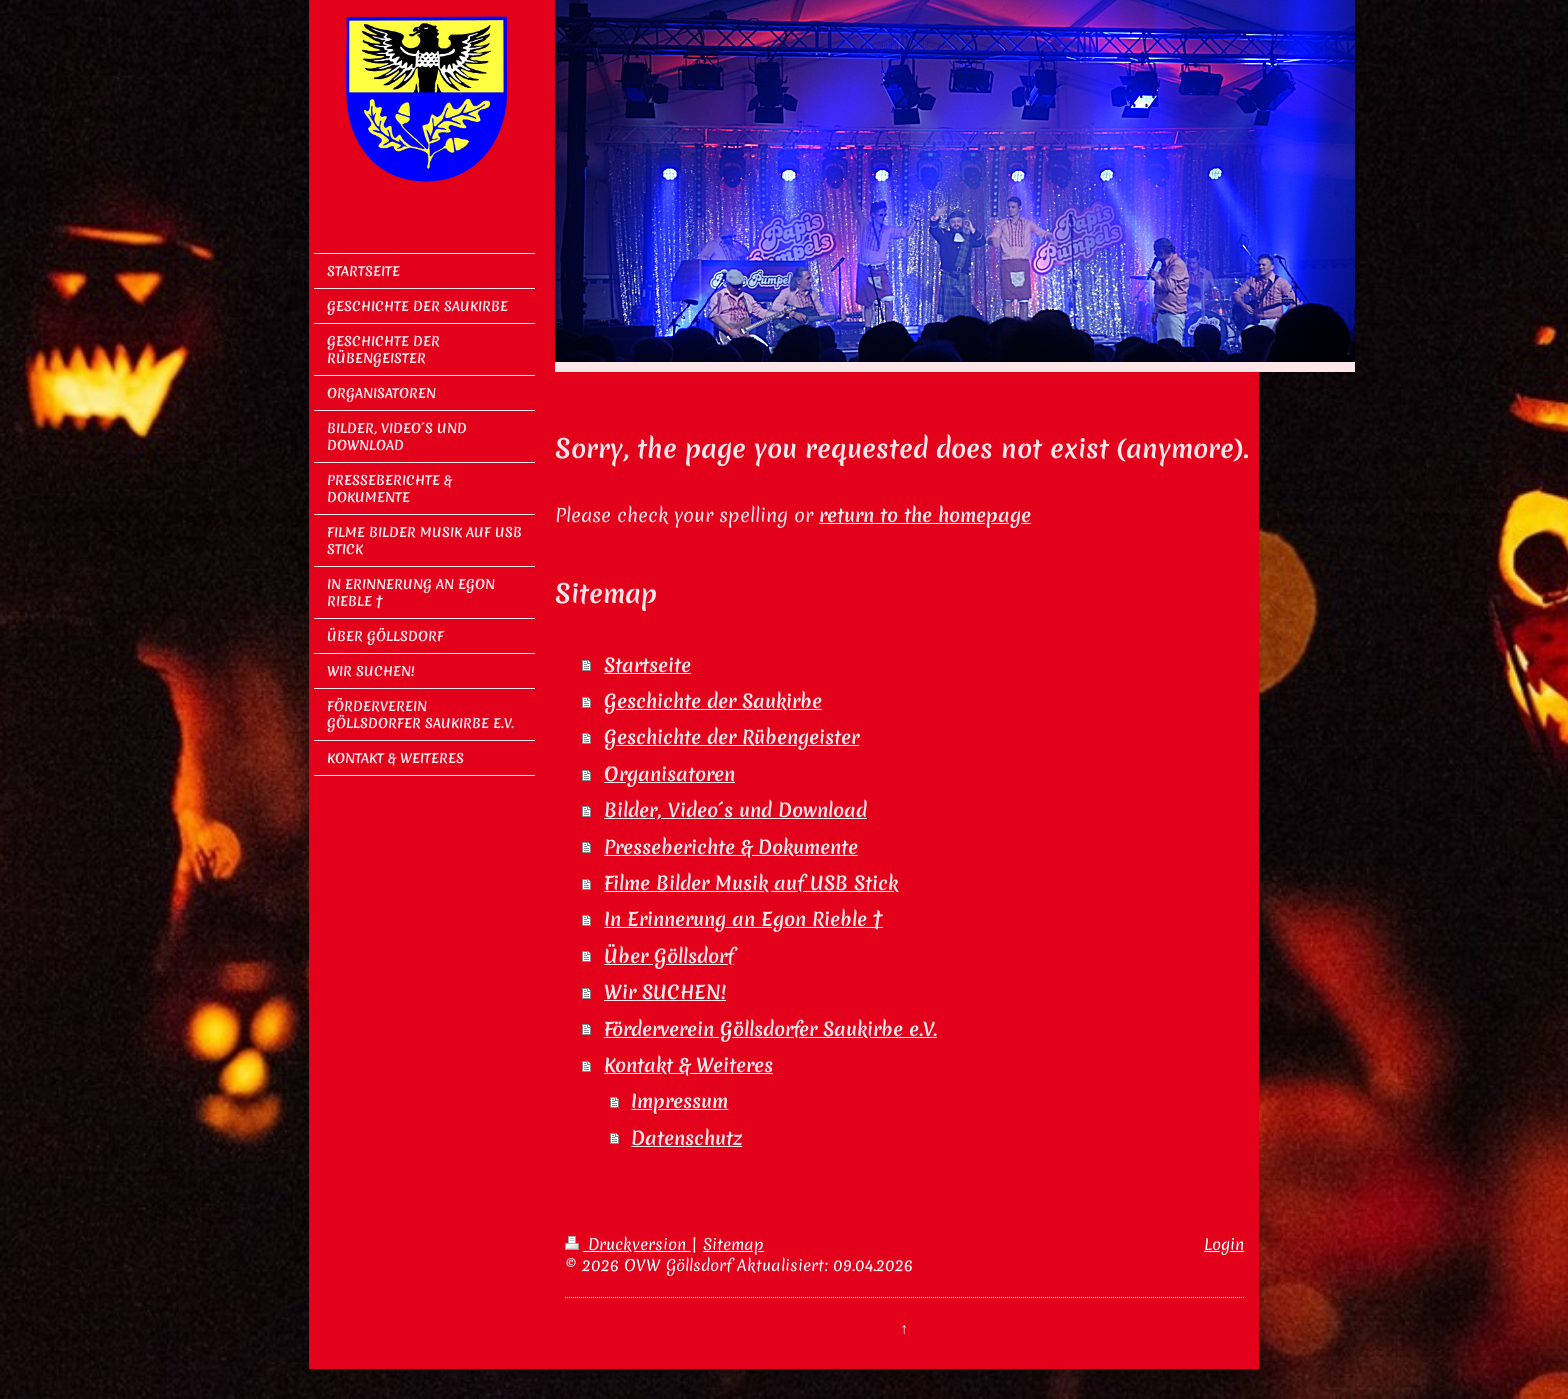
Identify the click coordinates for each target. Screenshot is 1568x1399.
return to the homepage (925, 515)
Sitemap (733, 1244)
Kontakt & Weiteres (688, 1065)
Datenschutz (686, 1138)
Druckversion (628, 1244)
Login (1224, 1244)
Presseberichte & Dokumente (731, 847)
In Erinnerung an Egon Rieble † (743, 919)
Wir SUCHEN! (665, 992)
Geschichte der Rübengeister (731, 737)
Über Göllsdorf (669, 956)
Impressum (679, 1101)
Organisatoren (669, 774)
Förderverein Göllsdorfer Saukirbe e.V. (770, 1029)
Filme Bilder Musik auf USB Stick (751, 883)
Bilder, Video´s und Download (735, 810)
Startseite (647, 665)
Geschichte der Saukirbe (713, 701)
